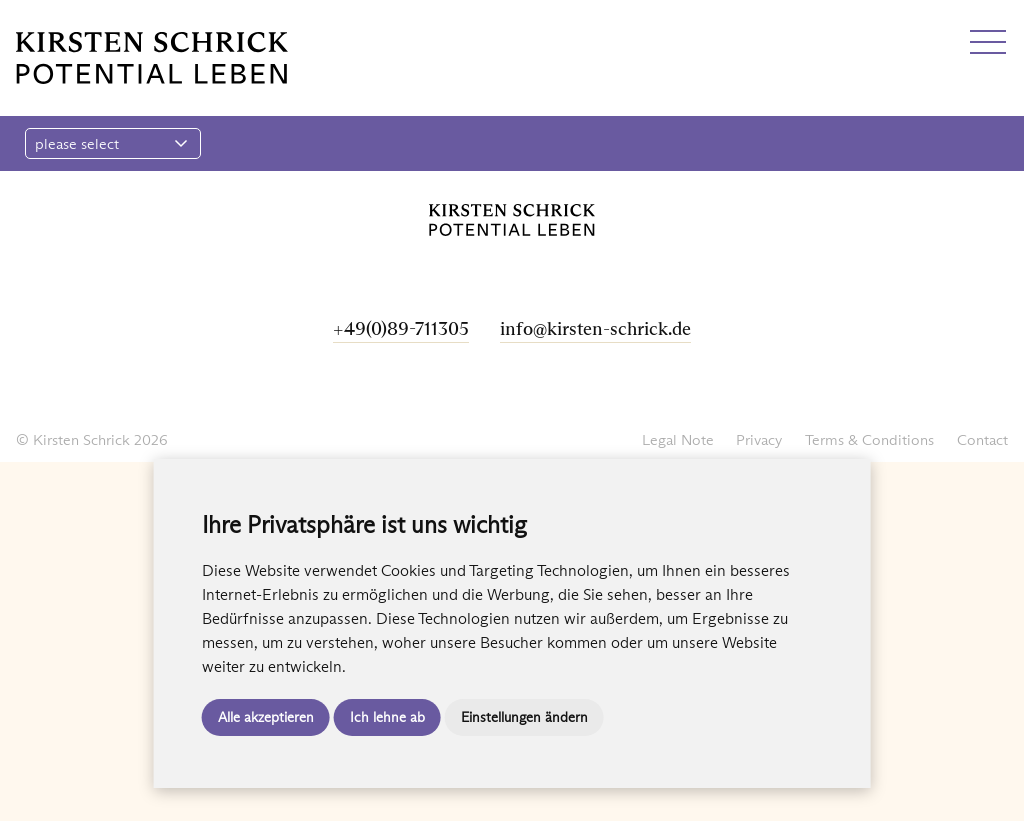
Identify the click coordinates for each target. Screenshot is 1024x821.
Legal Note (678, 439)
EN (63, 22)
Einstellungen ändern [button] (524, 717)
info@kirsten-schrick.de (595, 328)
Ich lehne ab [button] (387, 717)
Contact (982, 439)
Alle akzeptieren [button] (266, 717)
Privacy (759, 439)
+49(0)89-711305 (401, 328)
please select (111, 143)
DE (27, 22)
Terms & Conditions (869, 439)
